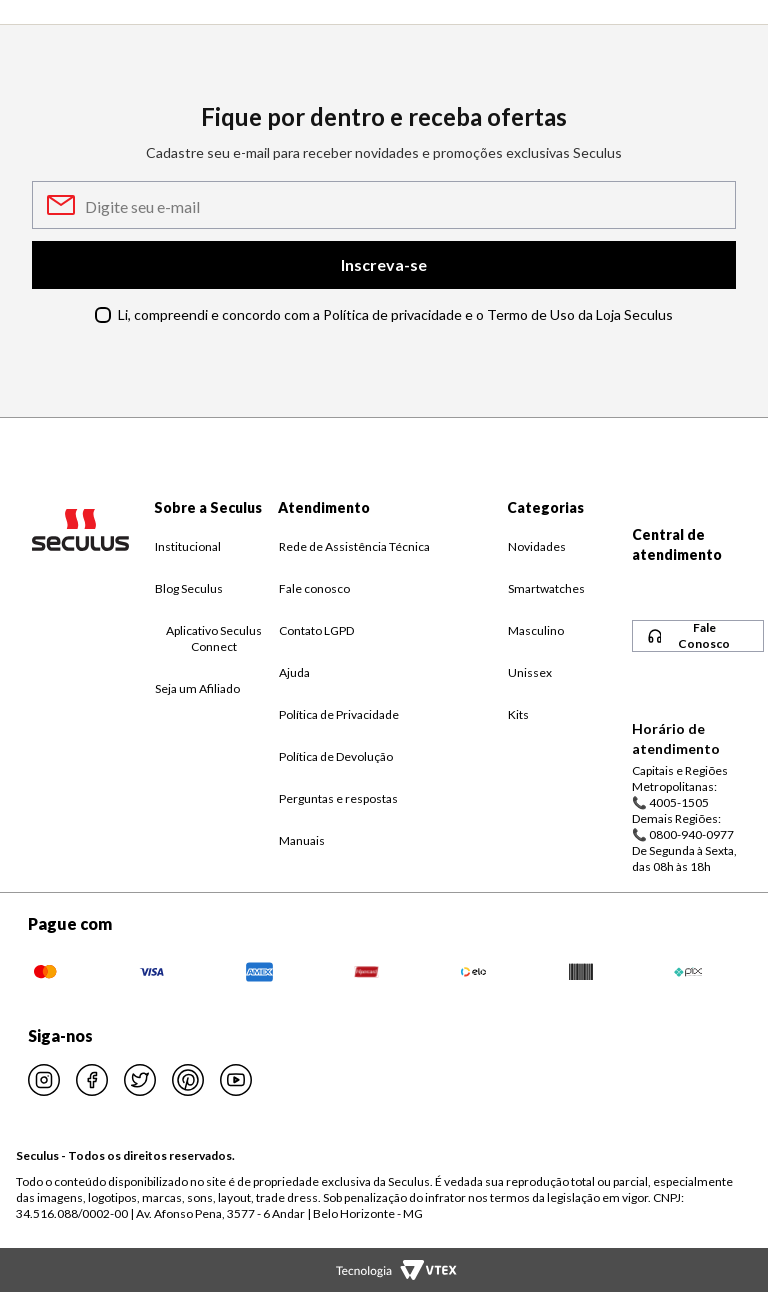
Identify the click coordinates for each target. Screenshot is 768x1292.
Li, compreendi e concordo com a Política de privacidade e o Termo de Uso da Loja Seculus (395, 314)
